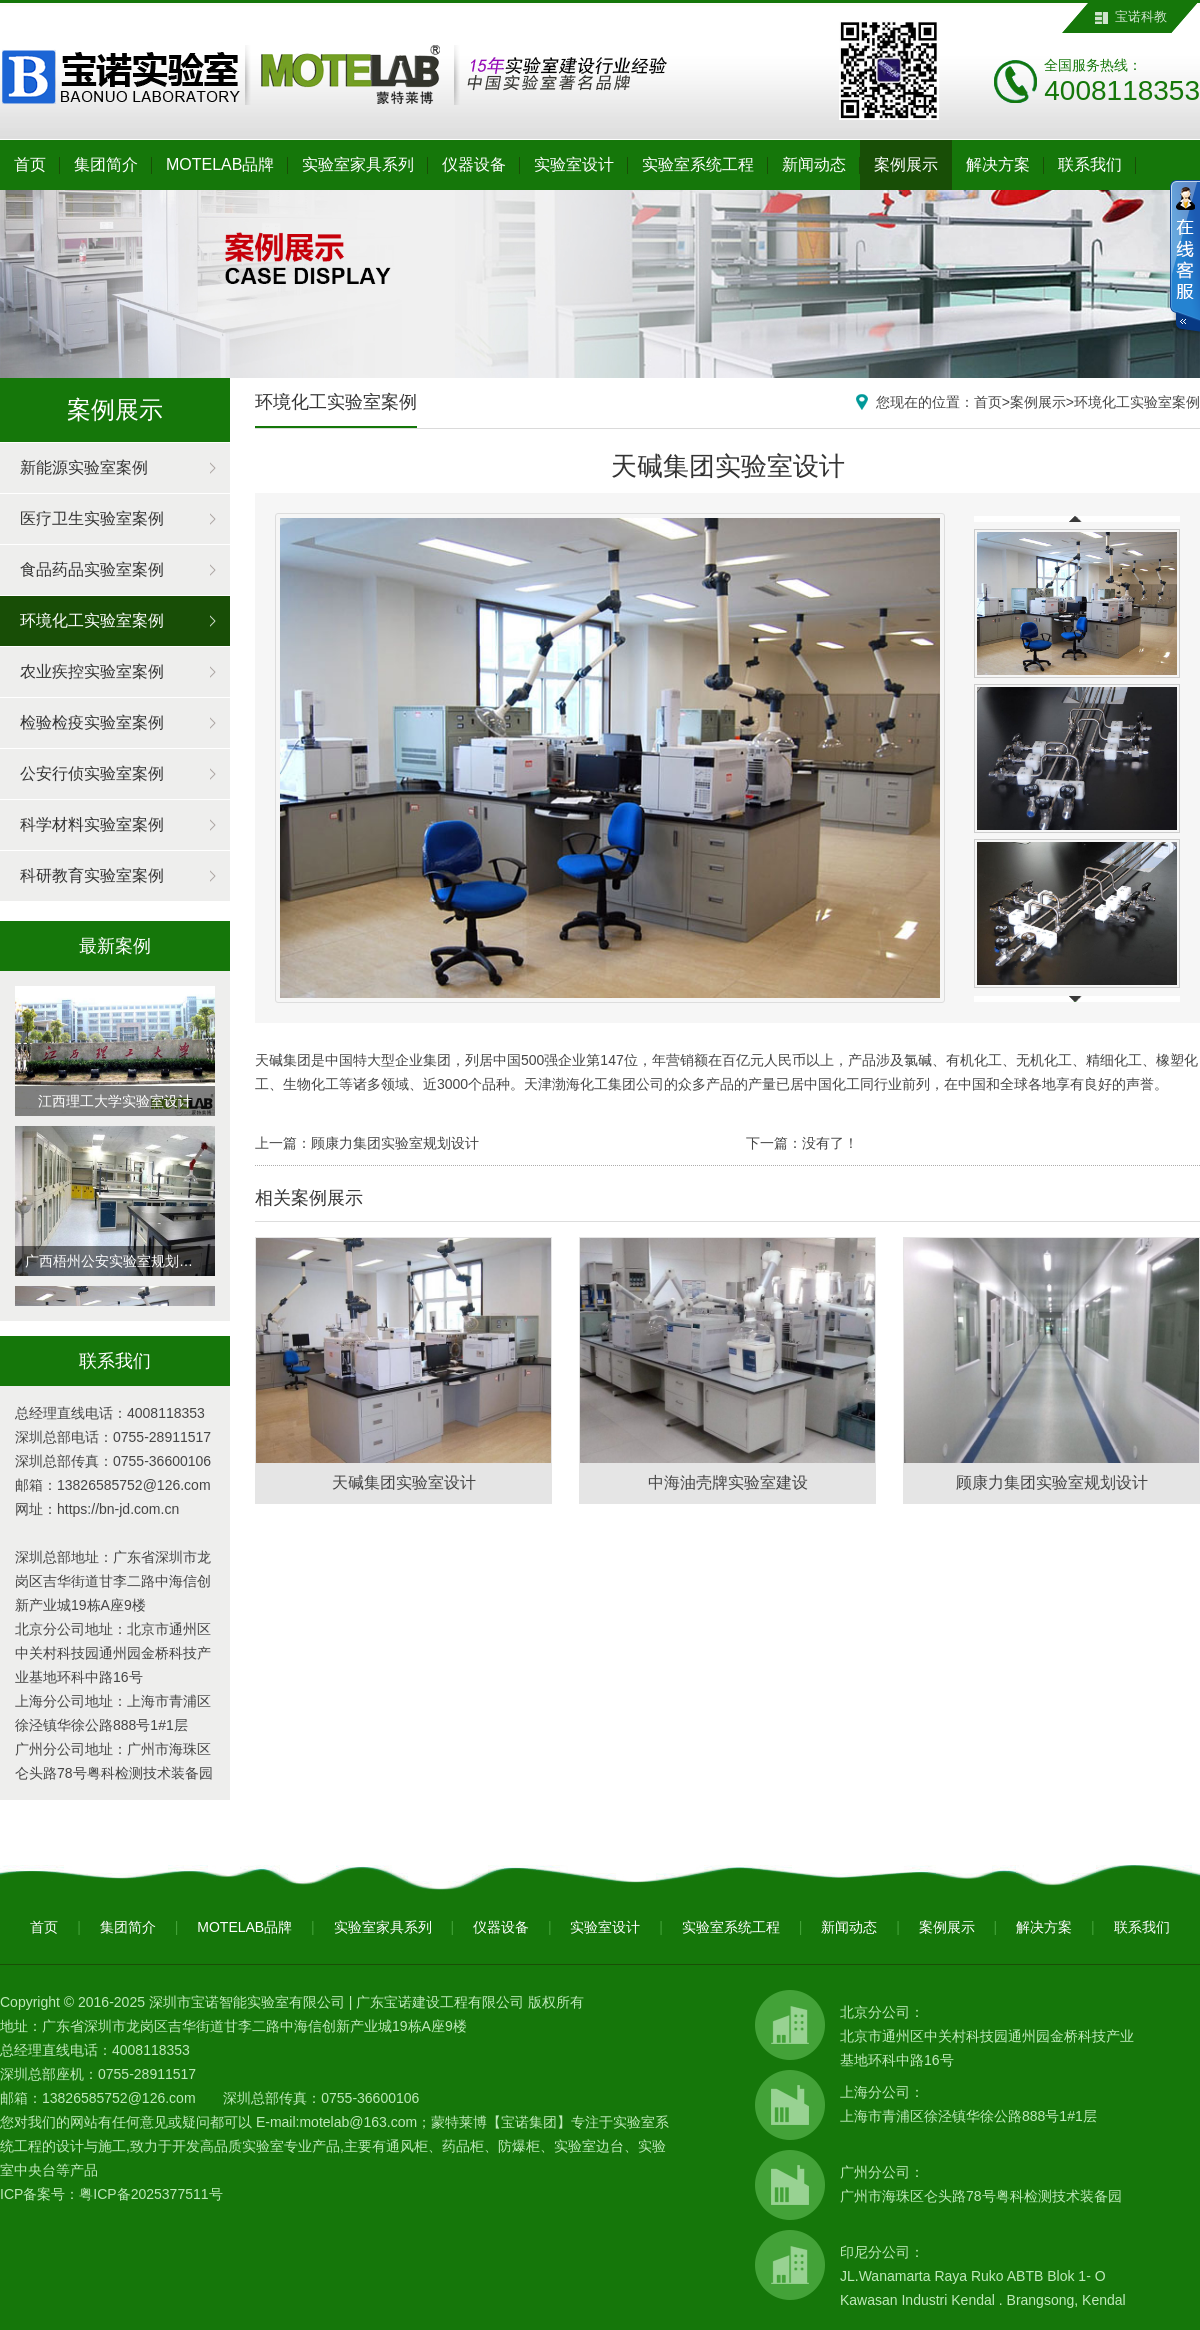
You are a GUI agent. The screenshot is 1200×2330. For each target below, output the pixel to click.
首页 (30, 164)
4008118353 (166, 1413)
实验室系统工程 (698, 164)
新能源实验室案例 (84, 467)
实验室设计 (574, 164)
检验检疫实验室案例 (92, 722)
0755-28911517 (162, 1437)
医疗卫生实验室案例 (92, 518)
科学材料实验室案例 (92, 824)
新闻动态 (814, 164)
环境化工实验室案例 (92, 620)
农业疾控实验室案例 (92, 671)
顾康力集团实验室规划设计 (395, 1143)
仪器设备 (474, 164)
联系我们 (1090, 164)
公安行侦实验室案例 (92, 773)
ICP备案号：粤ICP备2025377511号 (111, 2194)
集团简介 (106, 164)
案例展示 (906, 164)
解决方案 (998, 164)
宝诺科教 (1141, 16)
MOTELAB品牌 (220, 164)
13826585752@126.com (134, 1485)
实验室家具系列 (358, 164)
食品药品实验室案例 (92, 569)
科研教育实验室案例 (92, 875)
